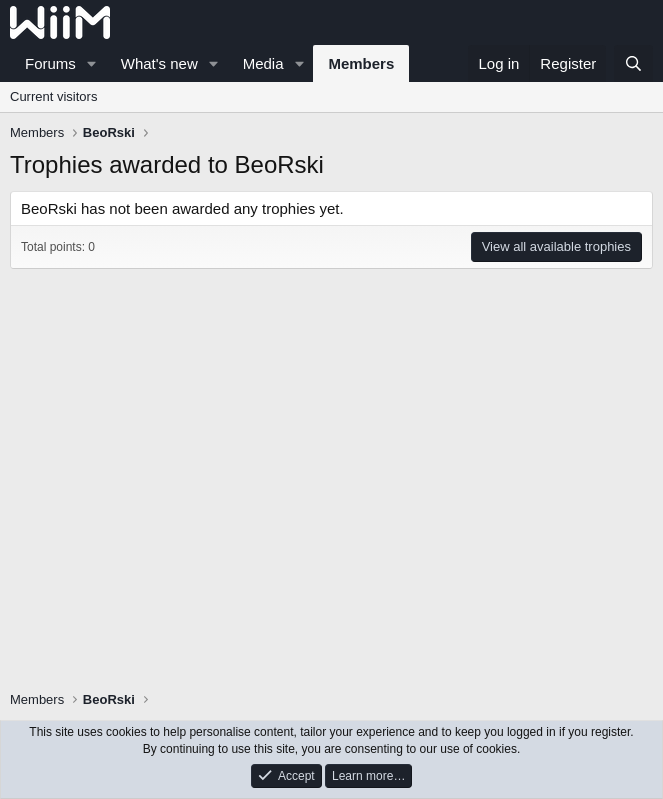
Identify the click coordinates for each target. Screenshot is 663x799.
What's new (159, 63)
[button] (92, 63)
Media (263, 63)
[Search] (633, 63)
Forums (50, 63)
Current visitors (53, 96)
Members (361, 63)
